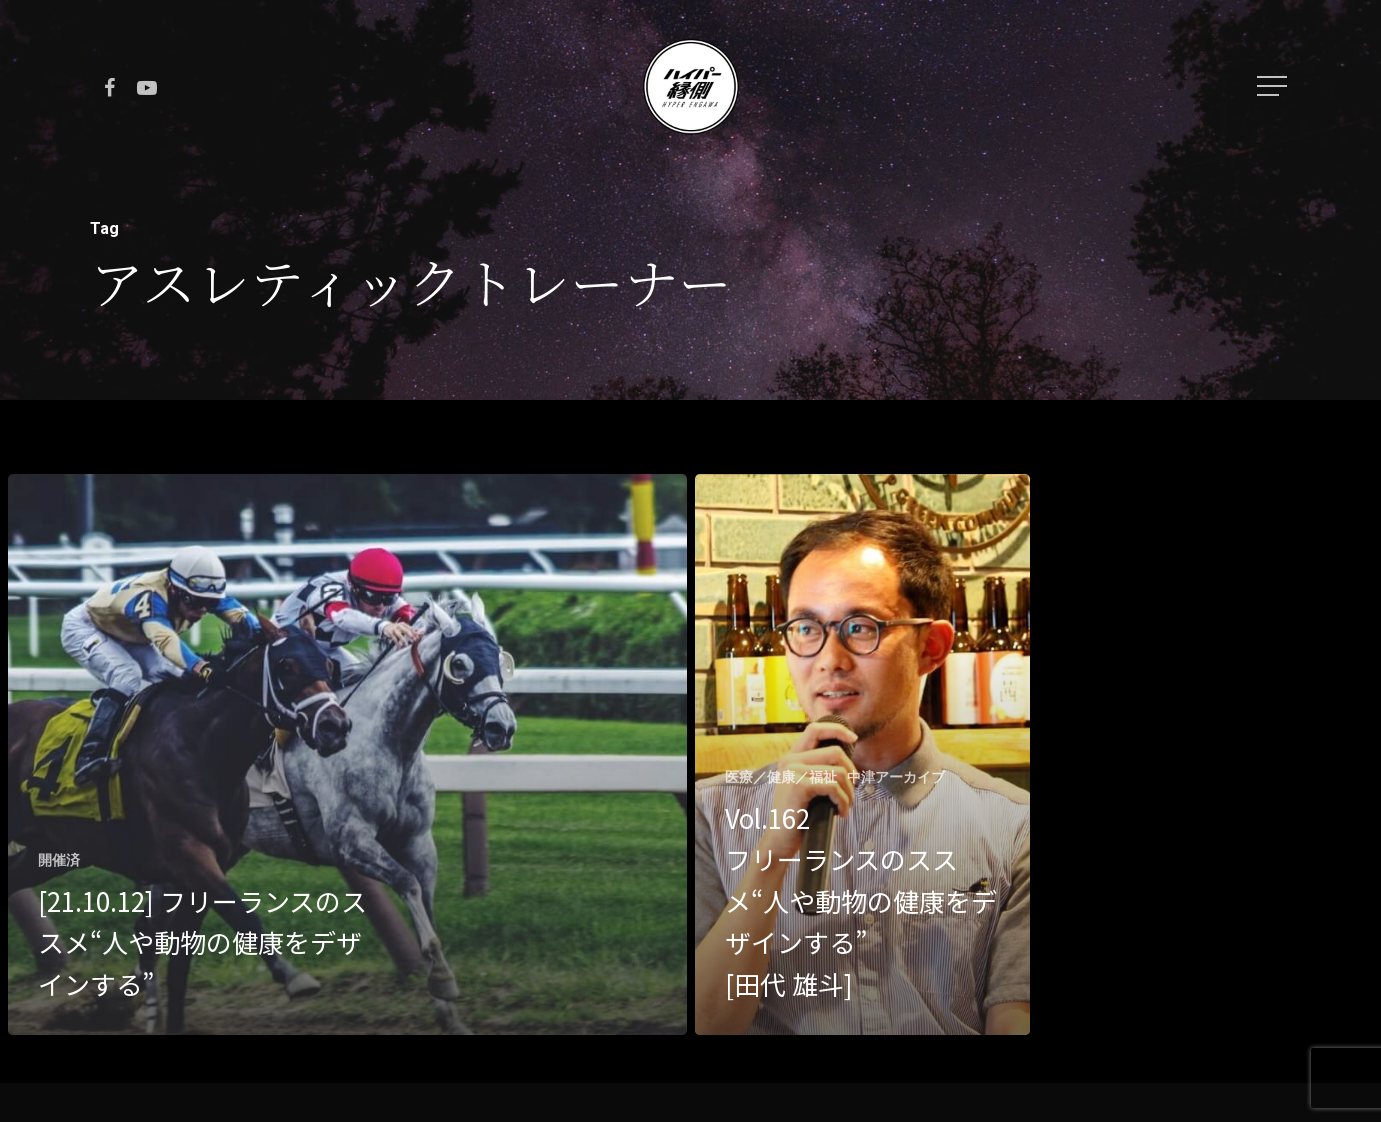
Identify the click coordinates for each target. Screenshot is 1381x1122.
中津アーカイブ (896, 777)
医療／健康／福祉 (781, 777)
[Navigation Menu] (1274, 86)
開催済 (59, 860)
